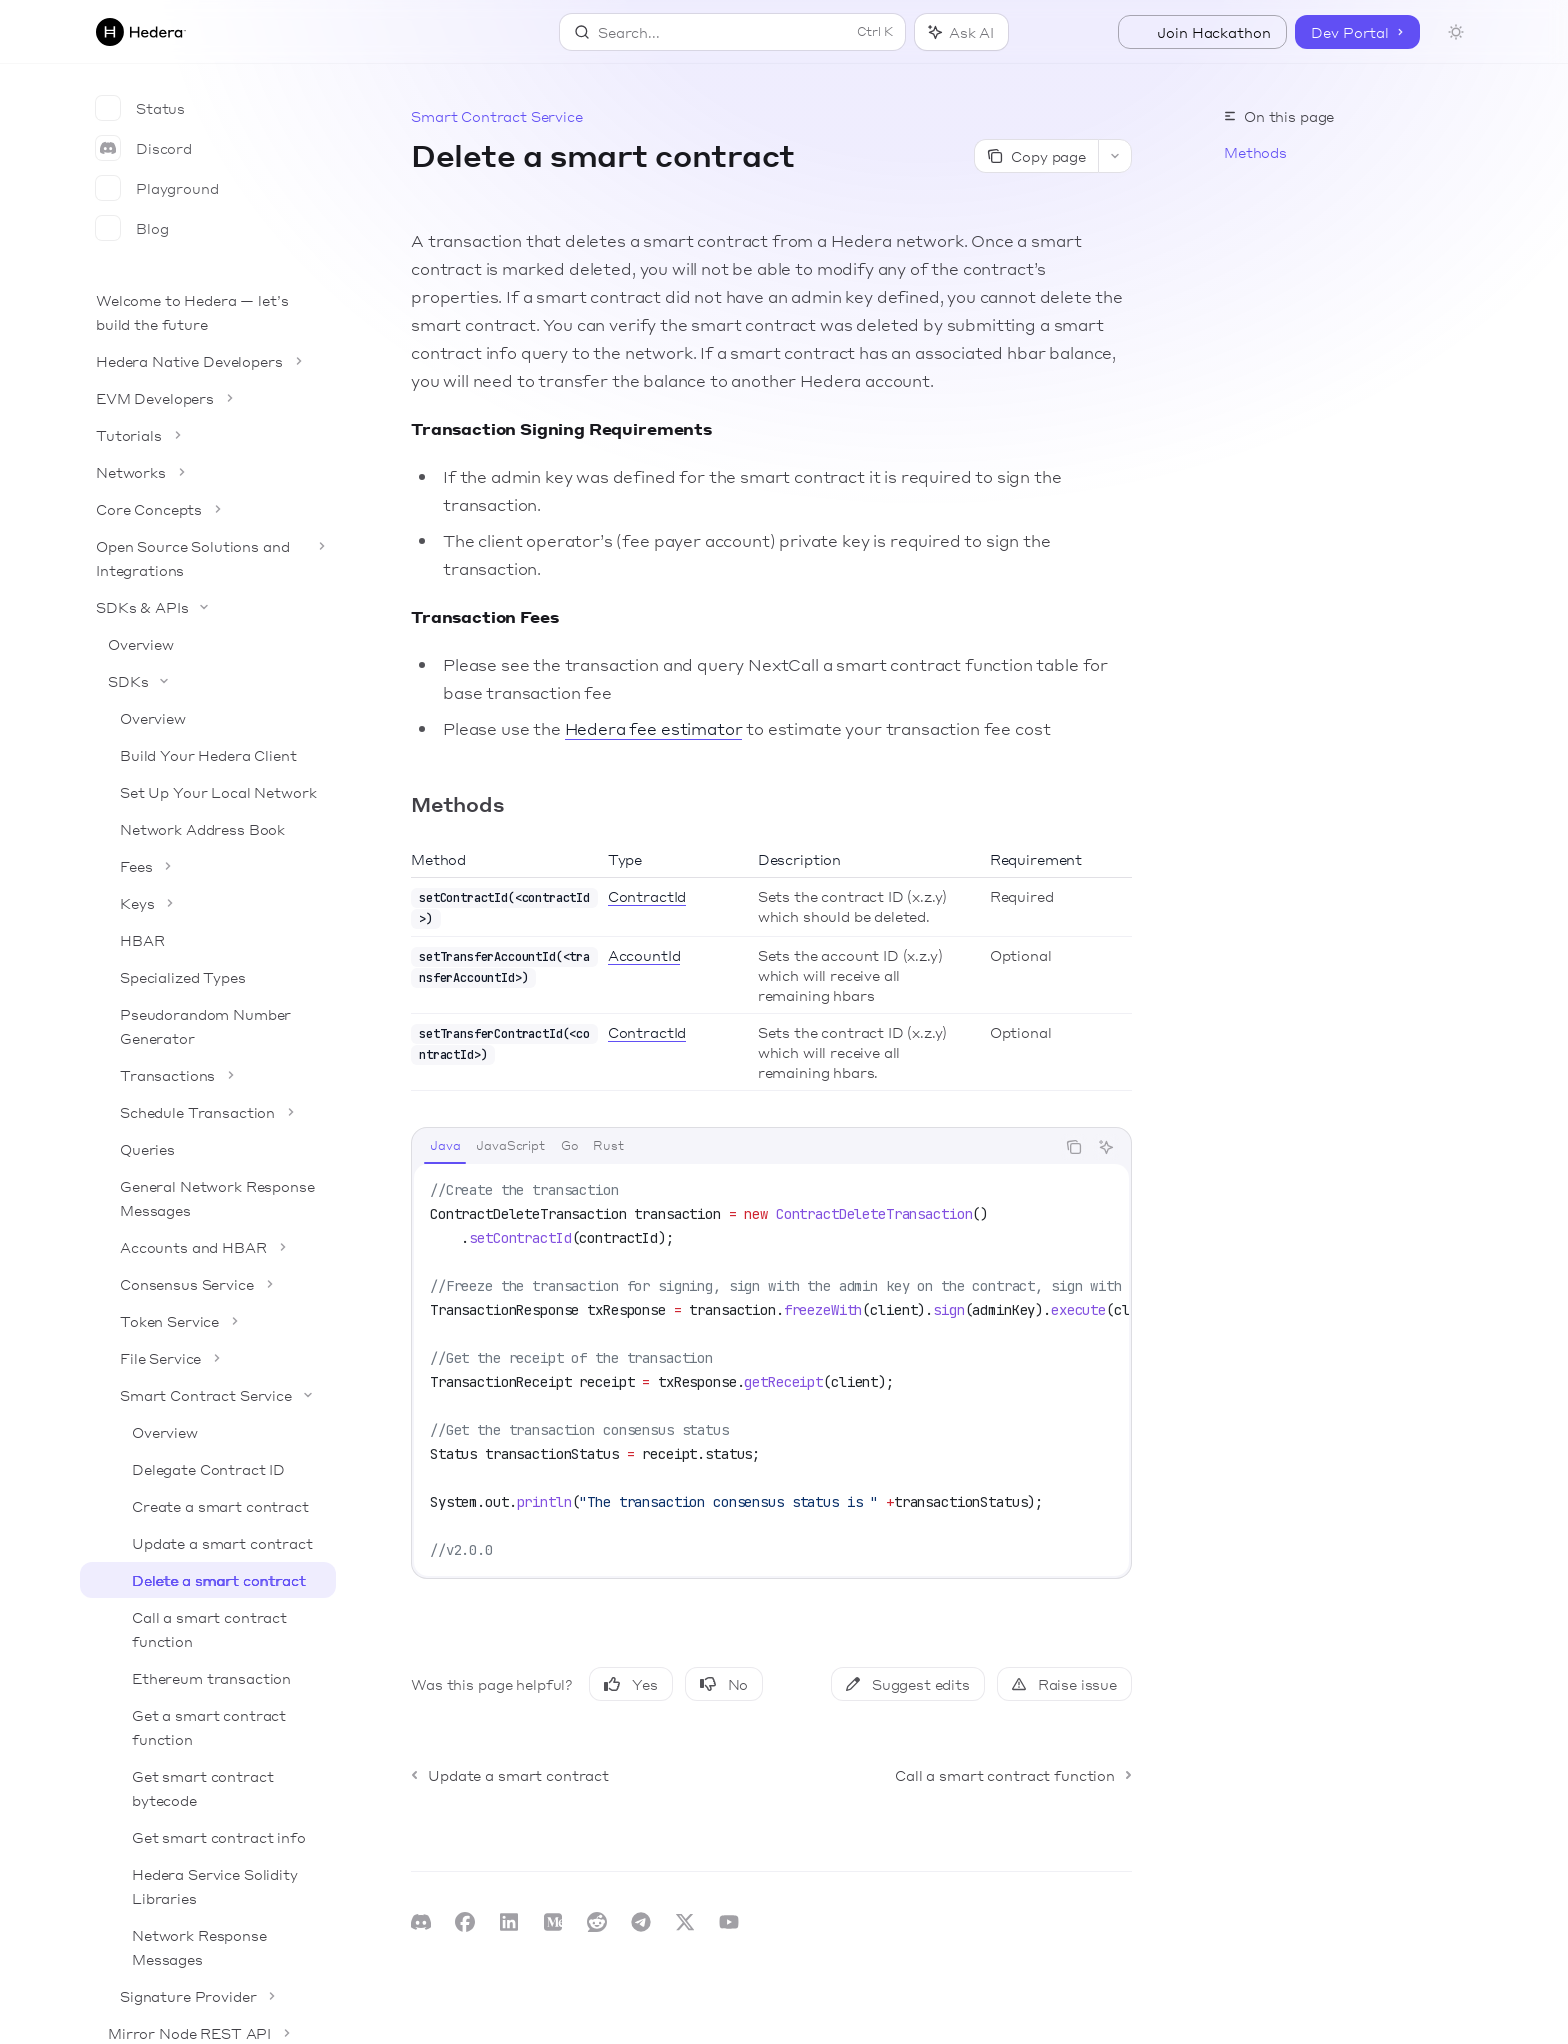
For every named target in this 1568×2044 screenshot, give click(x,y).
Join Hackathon (1202, 32)
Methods (1255, 152)
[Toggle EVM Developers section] (208, 398)
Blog (132, 228)
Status (140, 108)
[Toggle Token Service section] (208, 1321)
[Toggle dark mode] (1456, 32)
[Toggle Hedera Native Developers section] (208, 361)
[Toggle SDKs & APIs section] (208, 607)
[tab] (445, 1146)
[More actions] (1115, 156)
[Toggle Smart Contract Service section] (208, 1395)
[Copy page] (1036, 156)
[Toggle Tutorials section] (208, 435)
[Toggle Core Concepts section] (208, 509)
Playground (157, 188)
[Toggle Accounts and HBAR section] (208, 1247)
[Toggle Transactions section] (208, 1075)
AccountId (644, 955)
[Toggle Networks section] (208, 472)
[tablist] (733, 1147)
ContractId (647, 896)
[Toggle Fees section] (208, 866)
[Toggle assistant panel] (961, 32)
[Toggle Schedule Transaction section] (208, 1112)
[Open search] (732, 32)
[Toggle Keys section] (208, 903)
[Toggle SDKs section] (208, 681)
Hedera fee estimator (654, 728)
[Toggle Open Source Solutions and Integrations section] (208, 558)
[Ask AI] (1106, 1147)
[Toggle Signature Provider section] (208, 1996)
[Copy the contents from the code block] (1074, 1147)
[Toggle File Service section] (208, 1358)
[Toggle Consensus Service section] (208, 1284)
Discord (144, 148)
